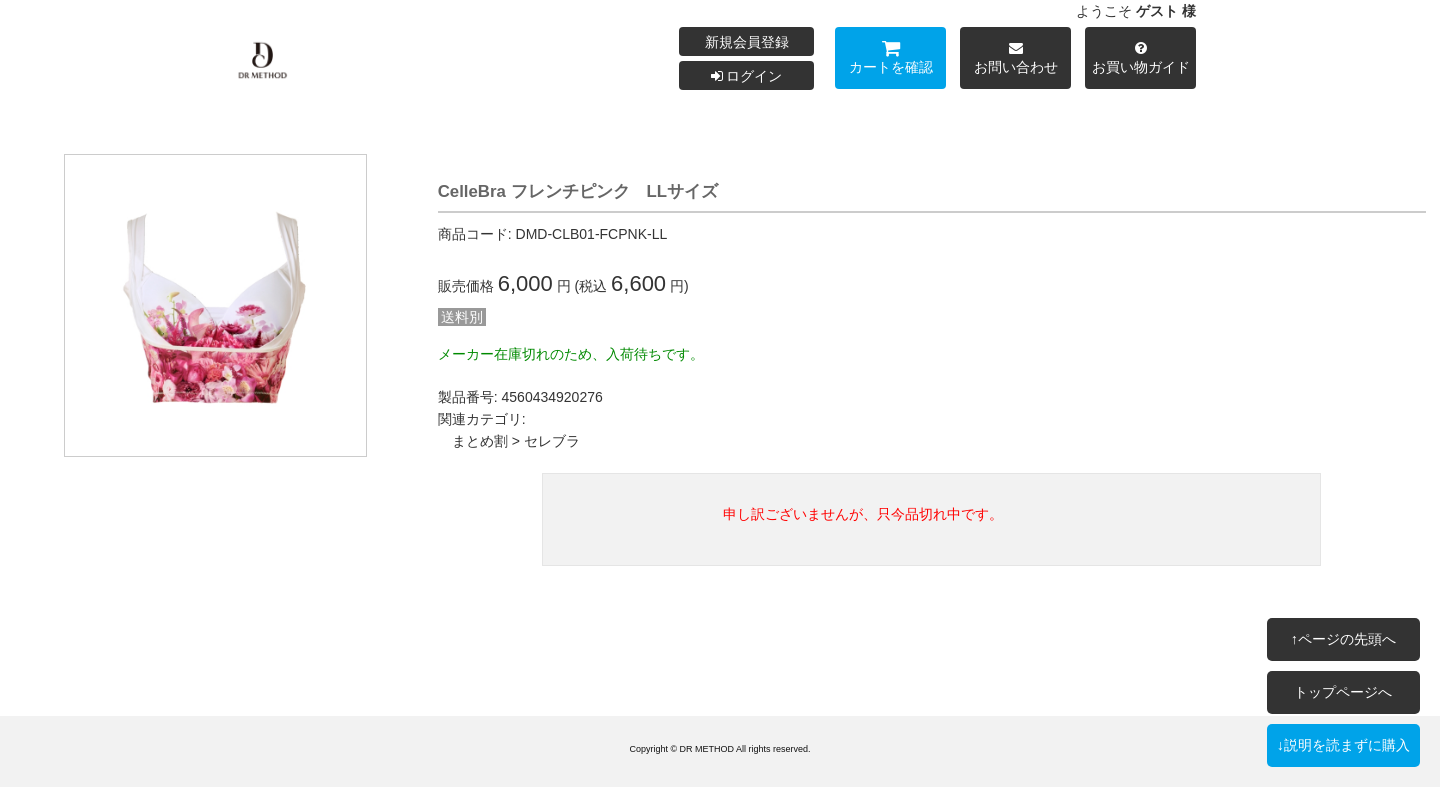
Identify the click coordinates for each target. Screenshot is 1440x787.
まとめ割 (480, 441)
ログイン (747, 76)
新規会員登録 (747, 42)
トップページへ (1343, 692)
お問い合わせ (1015, 60)
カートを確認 (890, 60)
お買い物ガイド (1140, 60)
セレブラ (552, 441)
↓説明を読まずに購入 (1343, 745)
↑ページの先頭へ (1343, 639)
